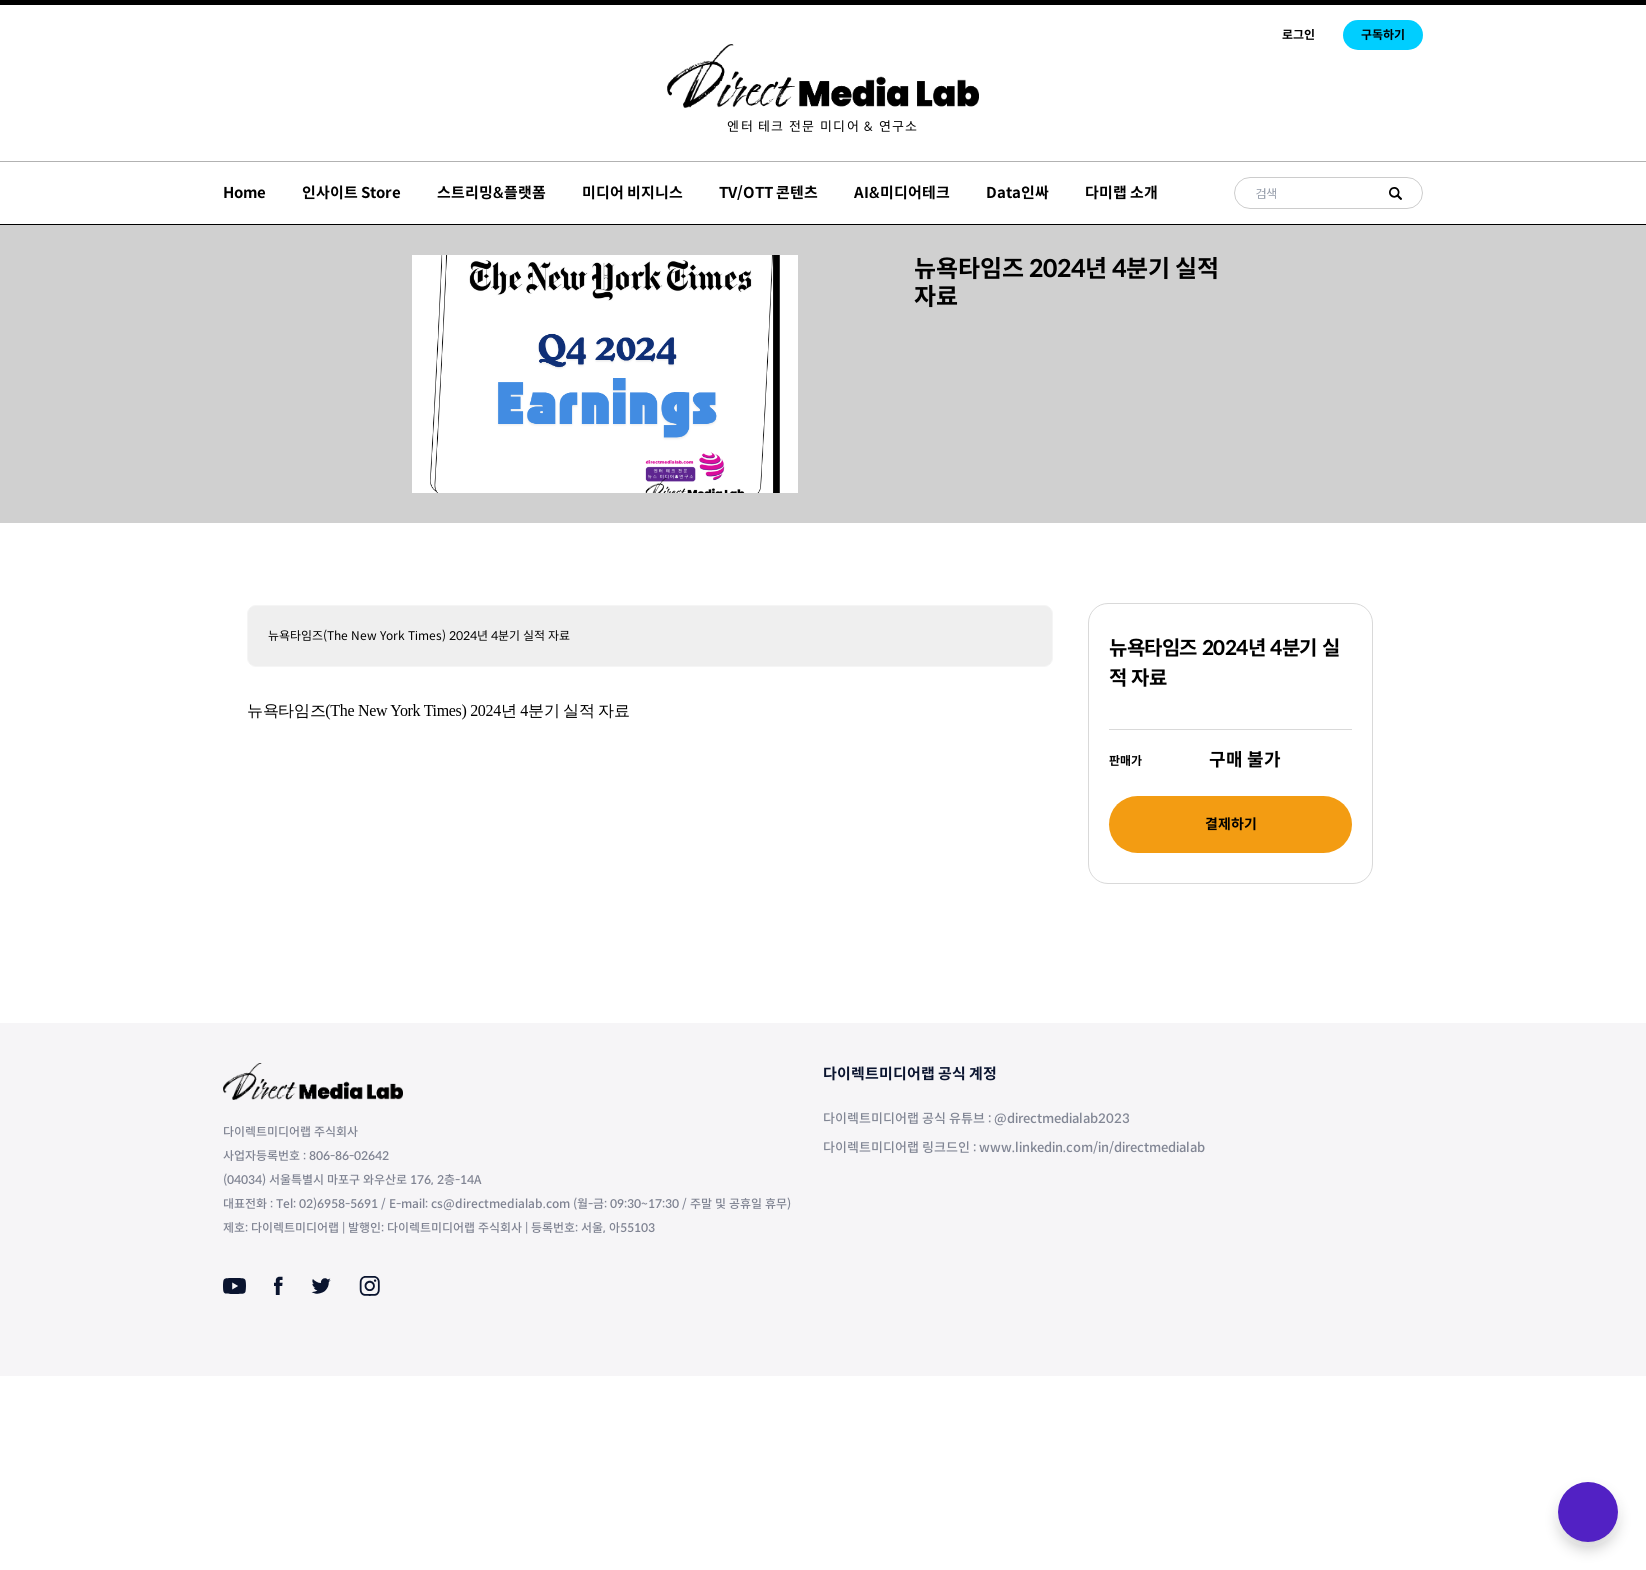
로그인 (1298, 34)
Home (244, 192)
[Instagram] (369, 1286)
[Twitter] (321, 1286)
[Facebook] (278, 1286)
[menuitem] (822, 126)
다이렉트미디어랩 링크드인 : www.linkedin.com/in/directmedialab (1014, 1147)
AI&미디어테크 (902, 192)
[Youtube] (234, 1286)
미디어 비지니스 (632, 192)
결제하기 (1231, 824)
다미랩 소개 (1121, 192)
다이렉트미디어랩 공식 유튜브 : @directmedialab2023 (976, 1118)
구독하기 (1383, 34)
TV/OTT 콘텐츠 (768, 192)
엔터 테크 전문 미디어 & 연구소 (822, 126)
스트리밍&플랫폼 (491, 192)
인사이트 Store (351, 192)
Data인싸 (1017, 192)
